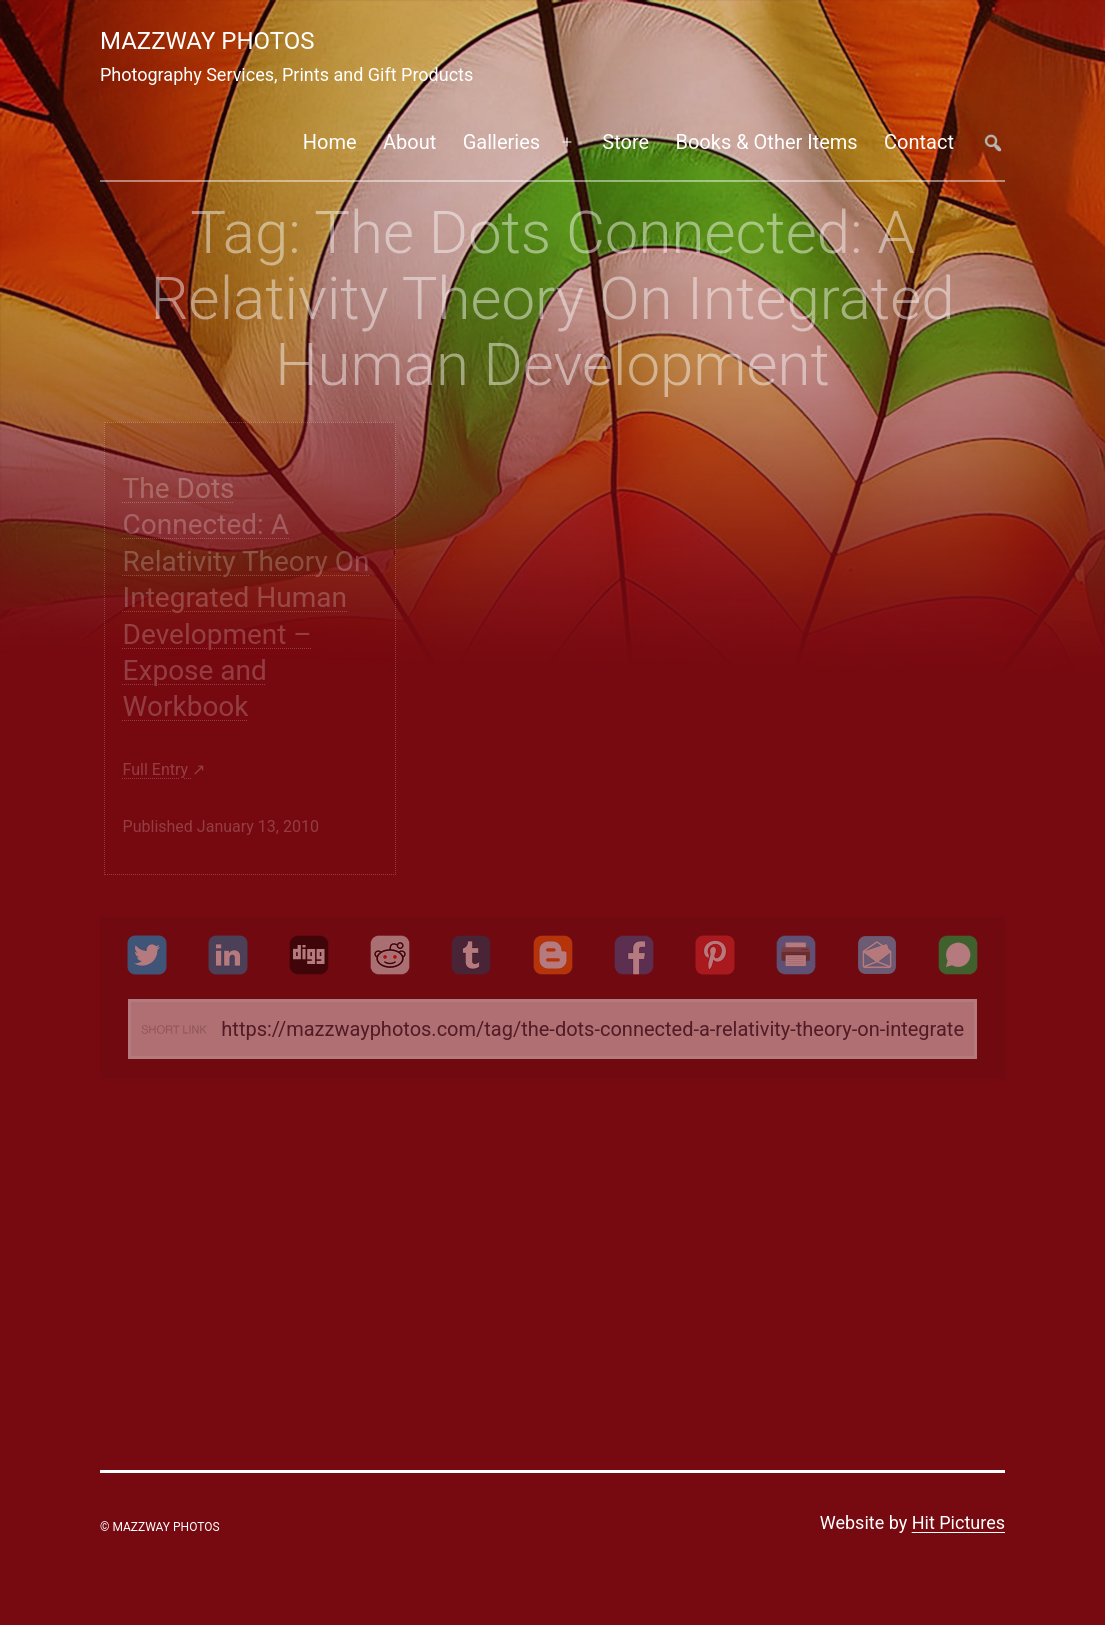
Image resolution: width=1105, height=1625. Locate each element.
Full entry (158, 769)
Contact (919, 142)
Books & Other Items (766, 142)
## (992, 142)
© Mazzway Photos (160, 1527)
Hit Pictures (958, 1522)
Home (330, 142)
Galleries (501, 142)
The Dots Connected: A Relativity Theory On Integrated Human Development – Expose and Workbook (246, 597)
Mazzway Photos (207, 41)
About (409, 142)
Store (625, 142)
